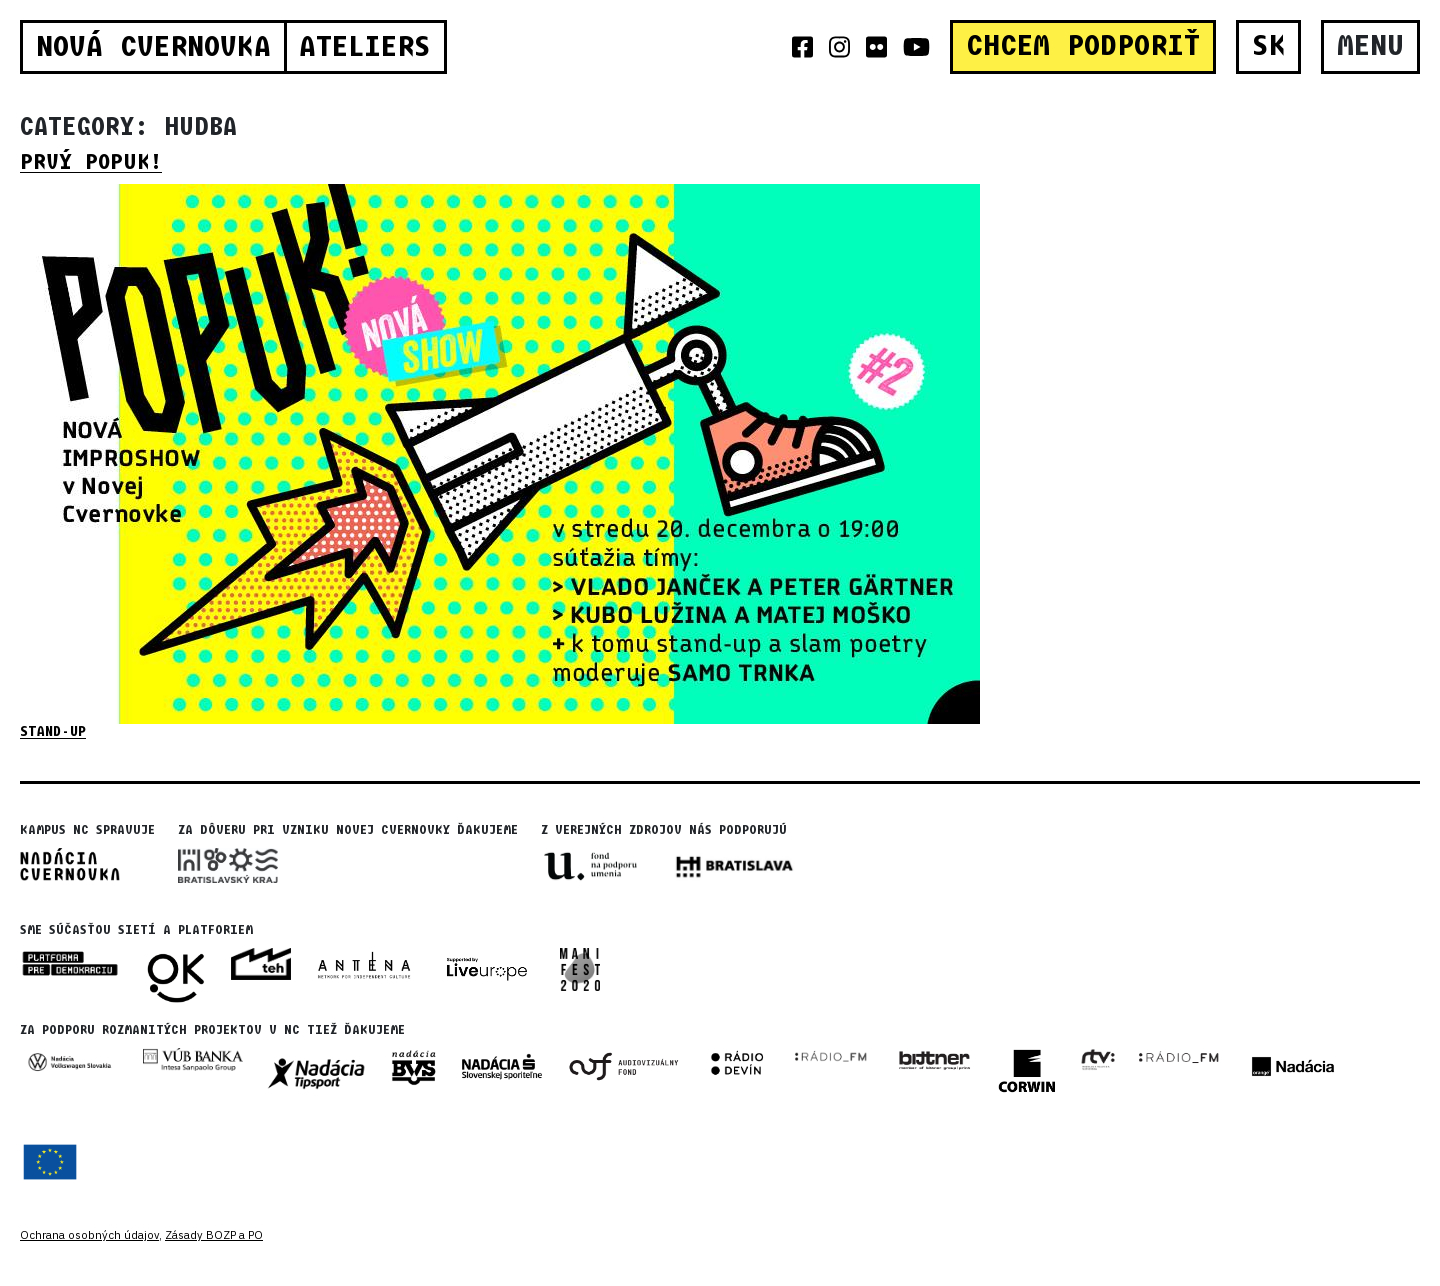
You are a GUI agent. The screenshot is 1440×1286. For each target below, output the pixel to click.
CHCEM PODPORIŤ (1083, 46)
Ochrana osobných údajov (89, 1235)
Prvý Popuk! (91, 162)
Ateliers (365, 47)
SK (1269, 46)
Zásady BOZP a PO (214, 1235)
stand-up (53, 731)
